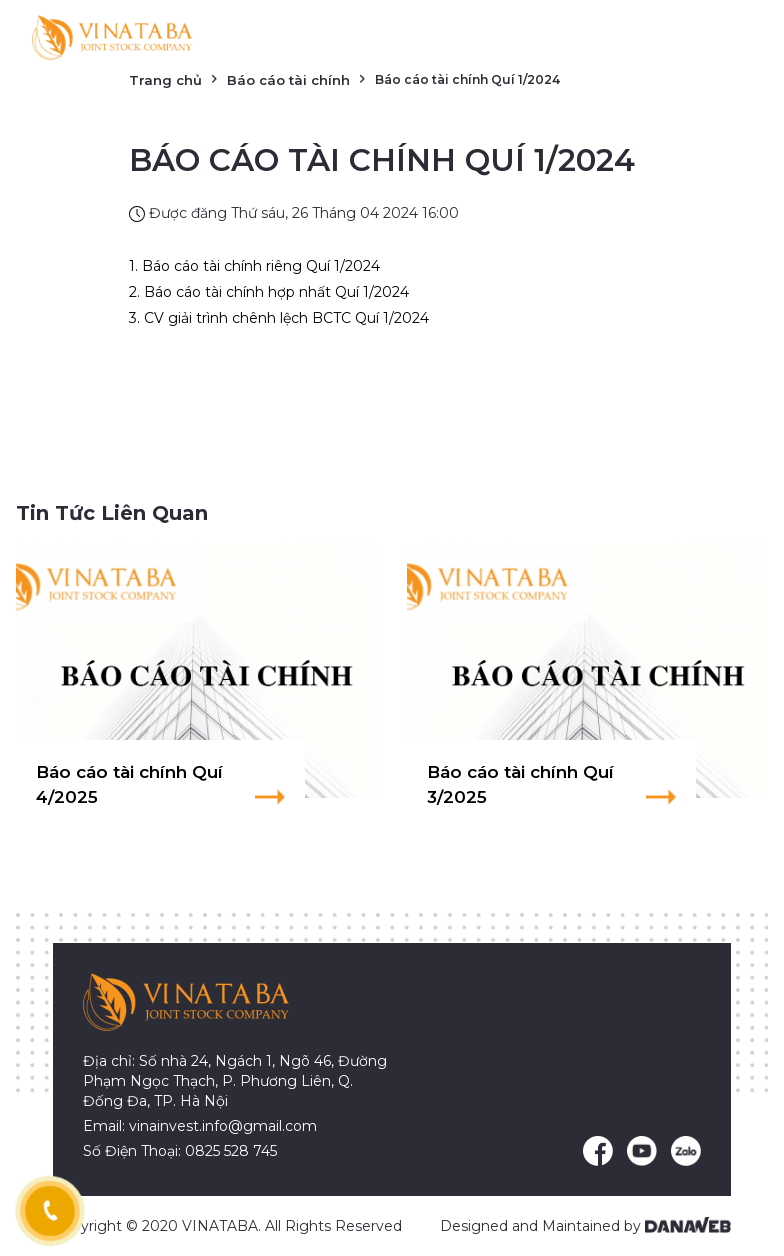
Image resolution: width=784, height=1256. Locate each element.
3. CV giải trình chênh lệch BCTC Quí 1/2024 (279, 318)
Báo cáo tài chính (288, 80)
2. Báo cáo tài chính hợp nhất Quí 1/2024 (269, 292)
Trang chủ (165, 80)
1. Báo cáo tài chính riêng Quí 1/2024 (254, 266)
